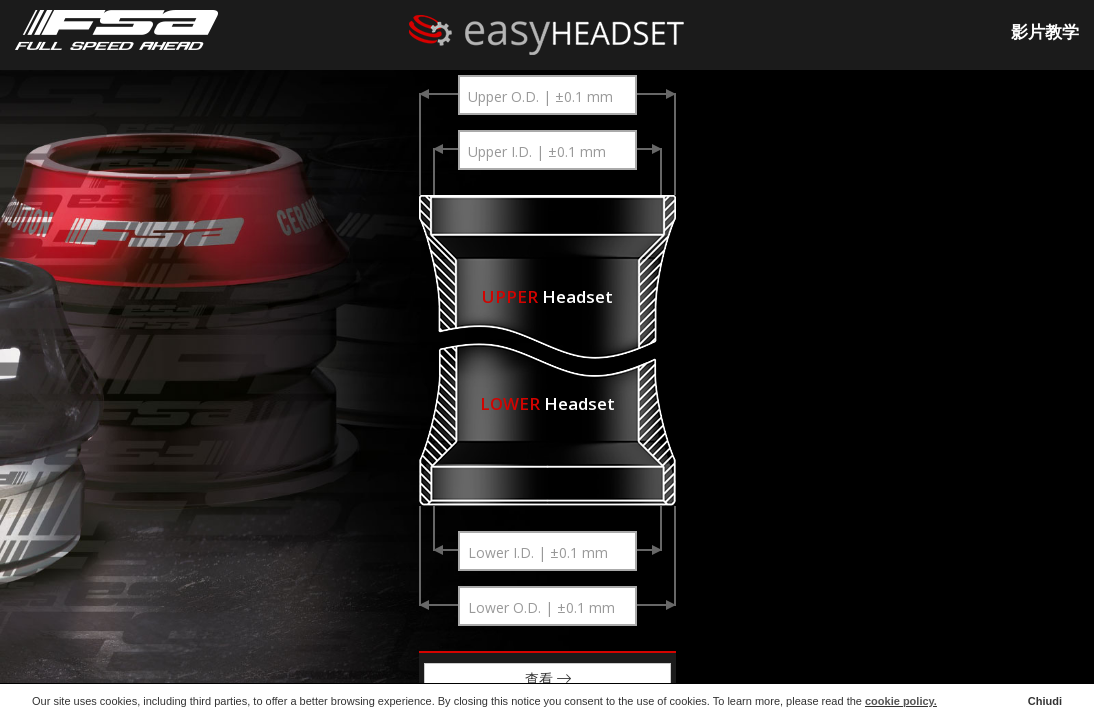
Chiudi (1045, 701)
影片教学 (1045, 31)
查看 (547, 678)
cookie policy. (901, 701)
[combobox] (547, 95)
